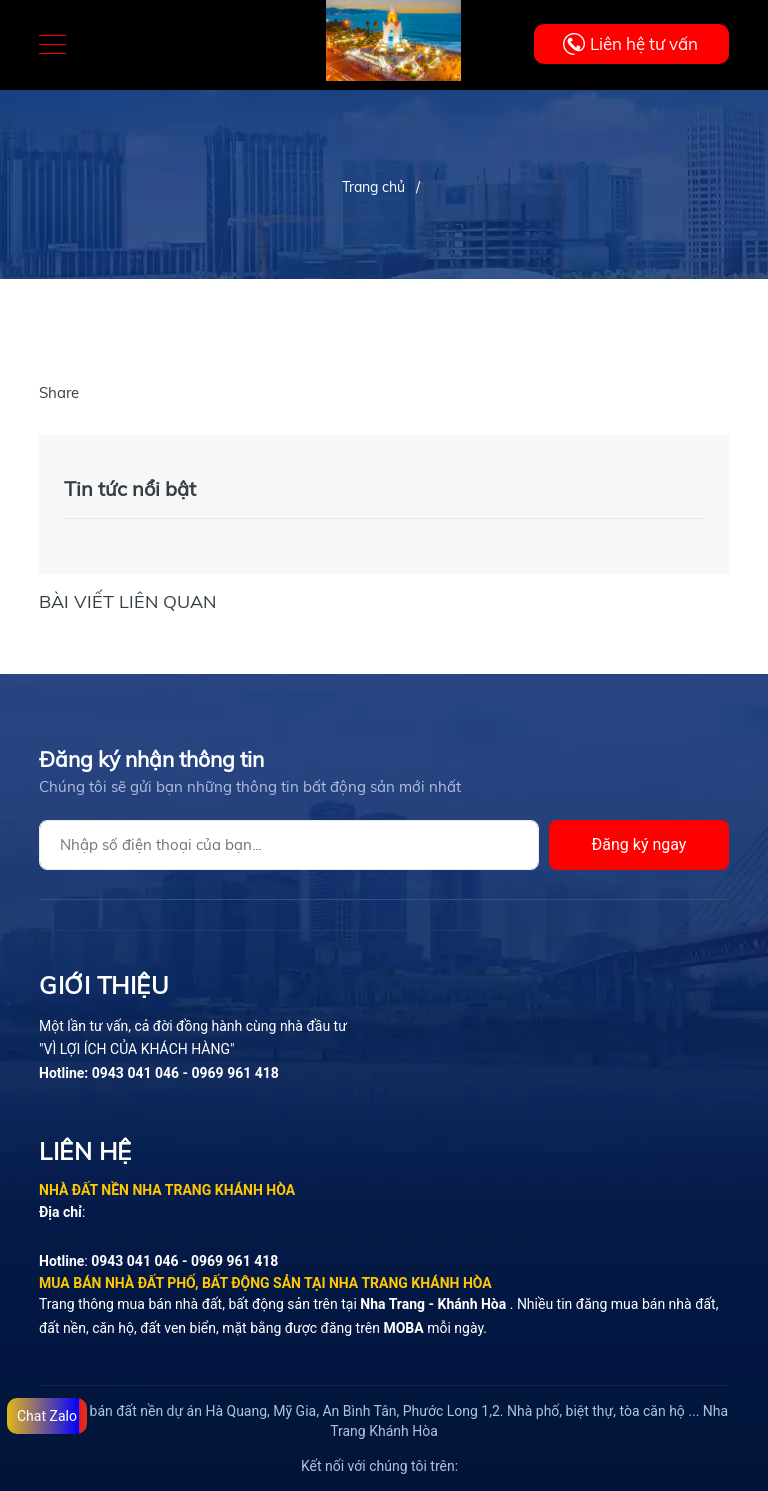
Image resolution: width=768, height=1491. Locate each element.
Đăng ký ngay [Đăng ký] (639, 844)
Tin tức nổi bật (130, 488)
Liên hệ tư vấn (644, 43)
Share (59, 392)
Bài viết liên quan (127, 601)
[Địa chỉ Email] (289, 845)
